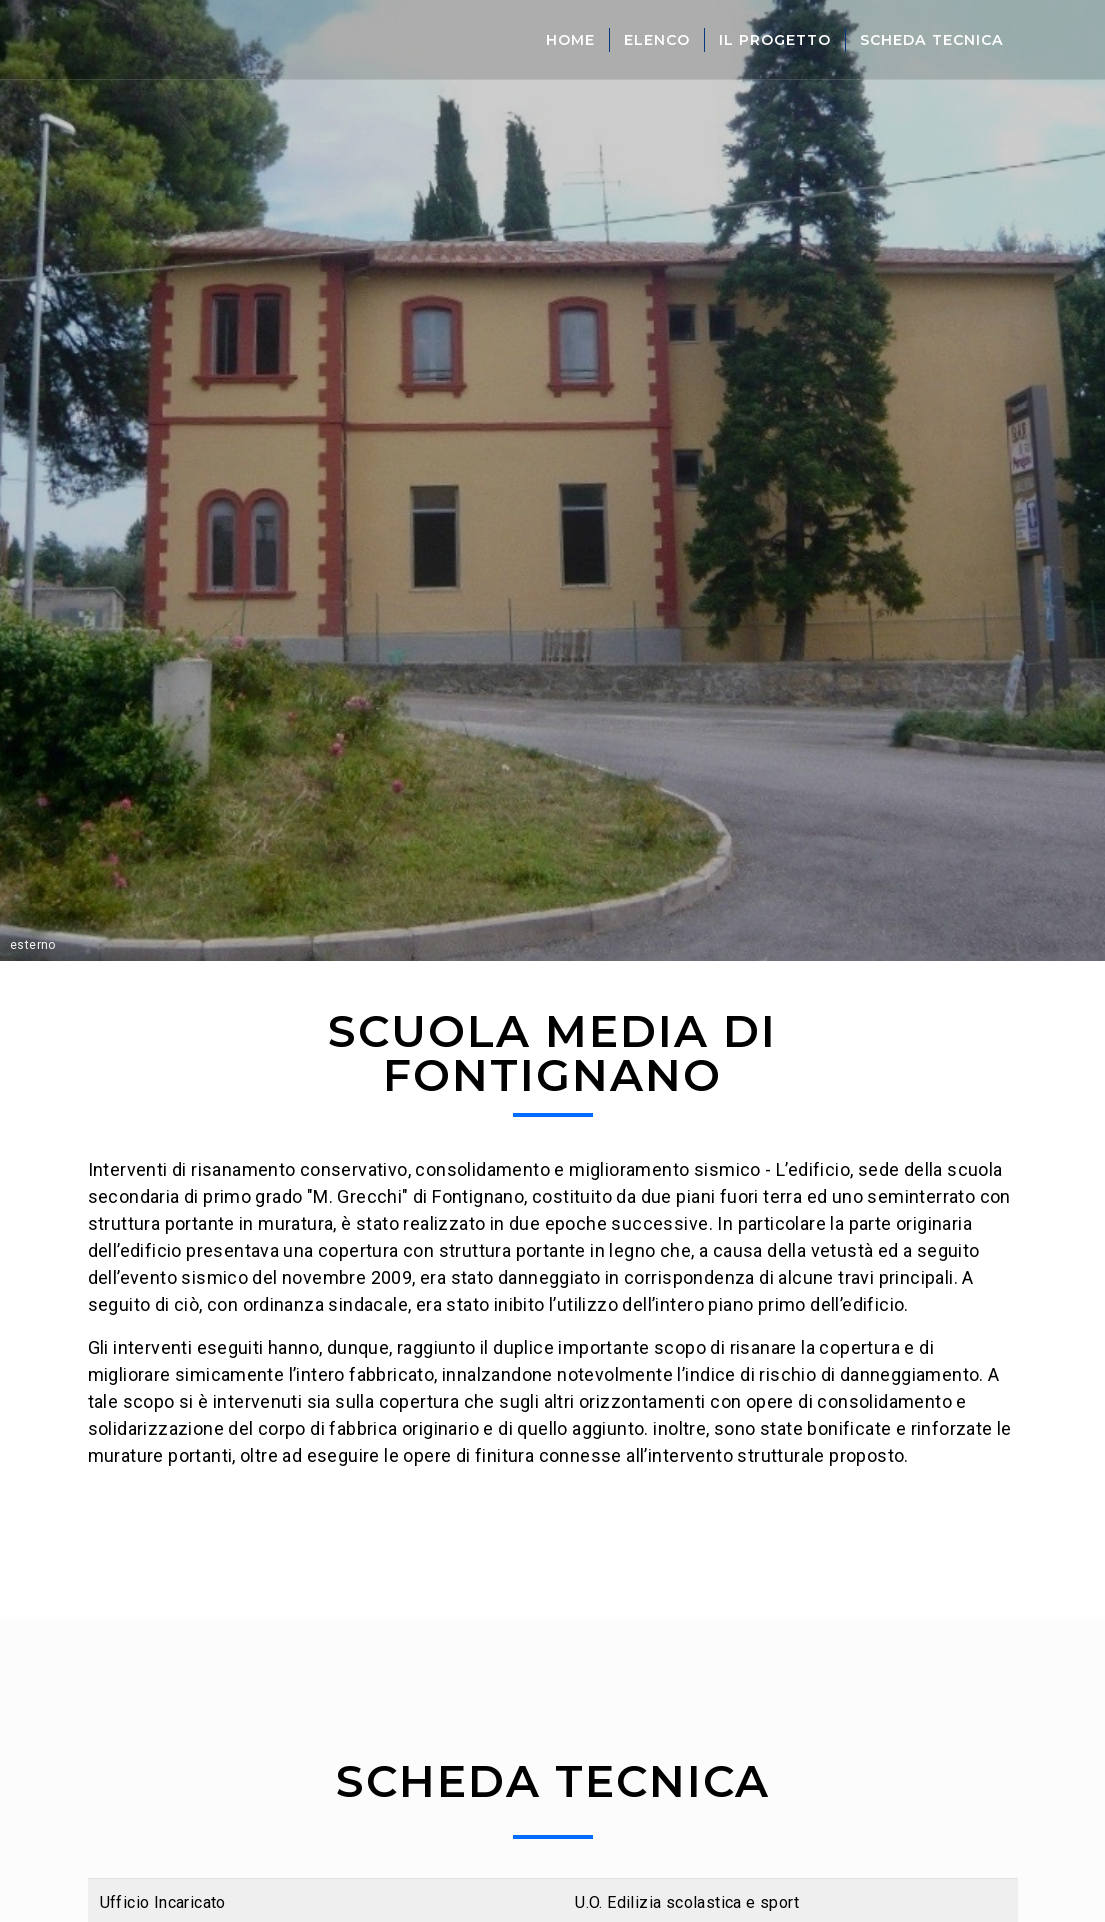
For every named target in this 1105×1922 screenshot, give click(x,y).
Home (570, 40)
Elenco (657, 40)
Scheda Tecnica (932, 40)
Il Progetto (775, 40)
